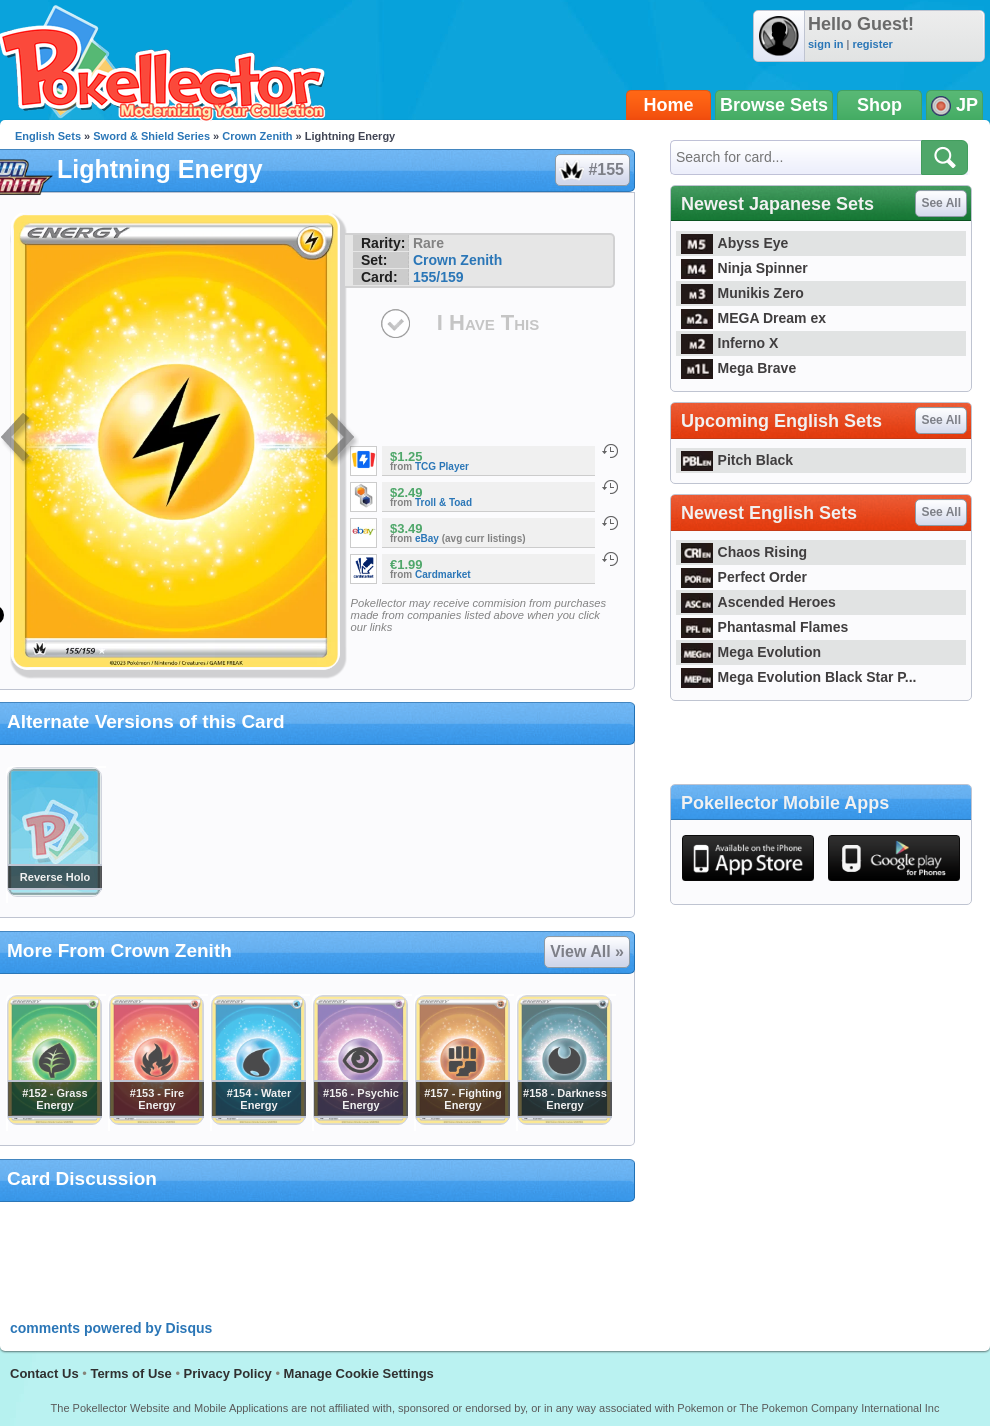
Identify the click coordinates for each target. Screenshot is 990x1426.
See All (941, 203)
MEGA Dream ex (753, 318)
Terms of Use (130, 1373)
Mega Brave (738, 368)
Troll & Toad (443, 502)
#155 (591, 170)
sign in (825, 44)
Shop (879, 105)
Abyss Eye (734, 243)
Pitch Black (737, 460)
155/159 (438, 277)
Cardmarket (443, 574)
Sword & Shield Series (151, 136)
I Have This (488, 322)
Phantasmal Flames (764, 627)
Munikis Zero (742, 293)
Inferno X (729, 343)
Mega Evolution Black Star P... (799, 677)
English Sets (48, 136)
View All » (587, 951)
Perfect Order (744, 577)
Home (669, 105)
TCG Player (442, 466)
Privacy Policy (228, 1373)
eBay (427, 538)
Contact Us (44, 1373)
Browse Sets (774, 105)
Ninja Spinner (744, 268)
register (872, 44)
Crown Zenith (257, 136)
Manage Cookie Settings (359, 1373)
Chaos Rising (744, 552)
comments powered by (111, 1328)
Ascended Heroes (758, 602)
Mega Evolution (751, 652)
